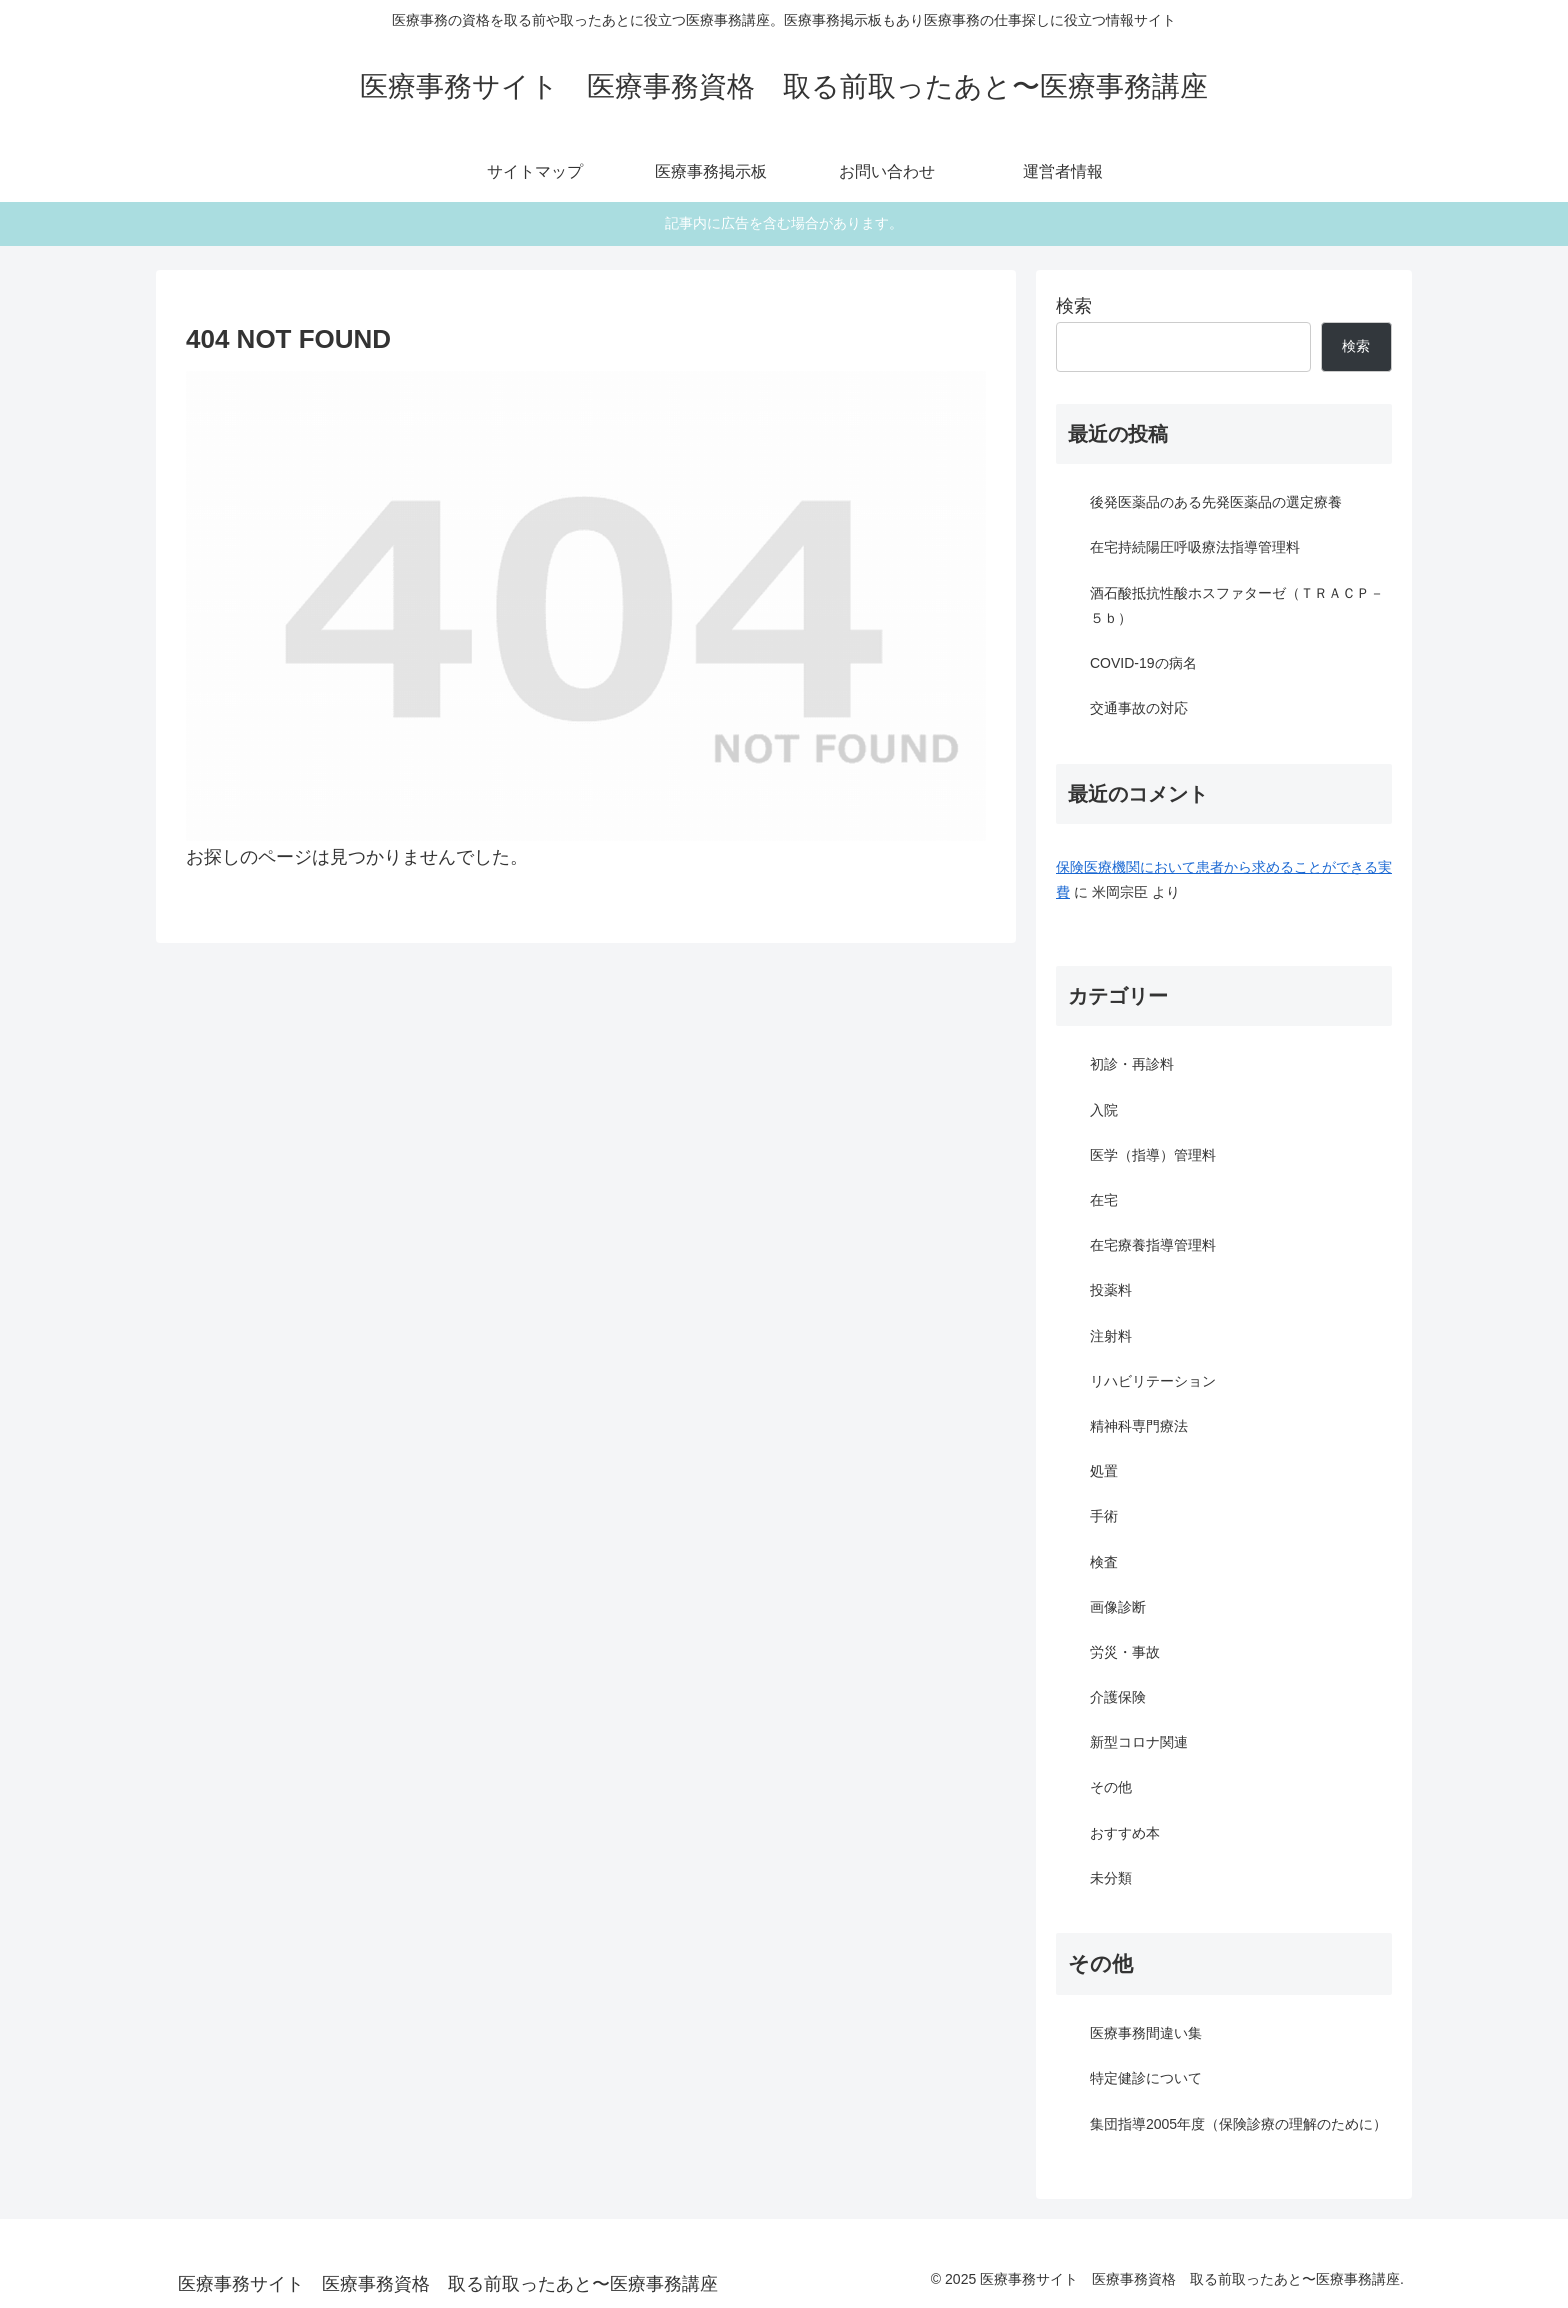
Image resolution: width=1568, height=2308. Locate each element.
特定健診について (1146, 2078)
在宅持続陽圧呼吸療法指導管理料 (1195, 547)
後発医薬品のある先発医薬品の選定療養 (1216, 502)
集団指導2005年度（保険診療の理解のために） (1238, 2124)
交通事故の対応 (1139, 708)
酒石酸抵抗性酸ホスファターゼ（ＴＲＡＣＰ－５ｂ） (1237, 605)
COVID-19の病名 (1143, 663)
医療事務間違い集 (1146, 2033)
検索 (1074, 306)
